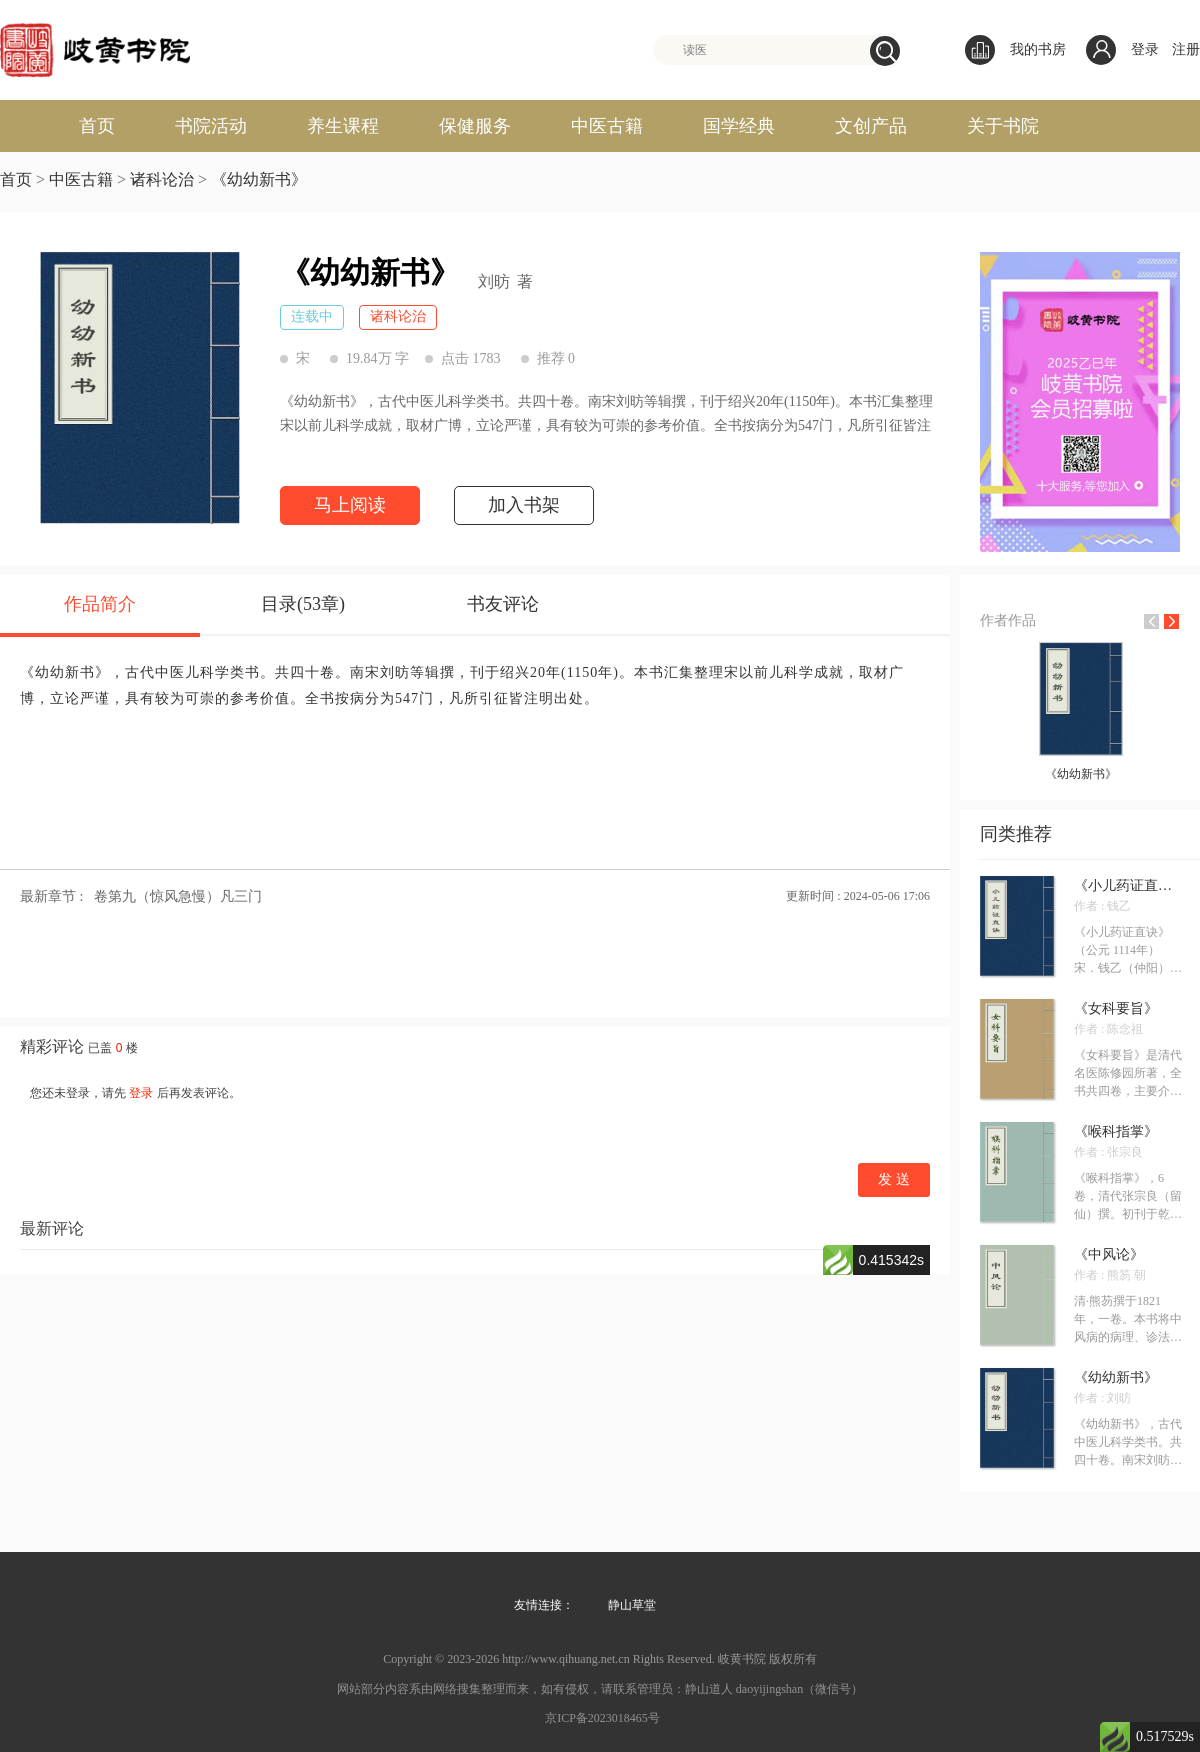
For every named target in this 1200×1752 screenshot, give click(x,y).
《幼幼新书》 (259, 179)
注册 (1186, 49)
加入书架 (524, 505)
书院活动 (211, 126)
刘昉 (494, 282)
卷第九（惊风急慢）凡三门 (178, 896)
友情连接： (544, 1605)
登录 (1145, 49)
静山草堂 (632, 1605)
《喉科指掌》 (1116, 1132)
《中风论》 (1109, 1255)
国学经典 (739, 126)
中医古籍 (607, 126)
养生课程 (343, 126)
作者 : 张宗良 (1108, 1152)
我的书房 (1015, 50)
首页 (97, 126)
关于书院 (1003, 126)
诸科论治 (162, 179)
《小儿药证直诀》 (1128, 886)
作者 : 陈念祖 (1108, 1029)
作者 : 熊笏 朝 (1110, 1275)
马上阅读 (350, 505)
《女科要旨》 (1116, 1009)
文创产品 (871, 126)
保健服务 (475, 126)
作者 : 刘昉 (1102, 1398)
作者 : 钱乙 (1102, 906)
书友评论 (503, 604)
